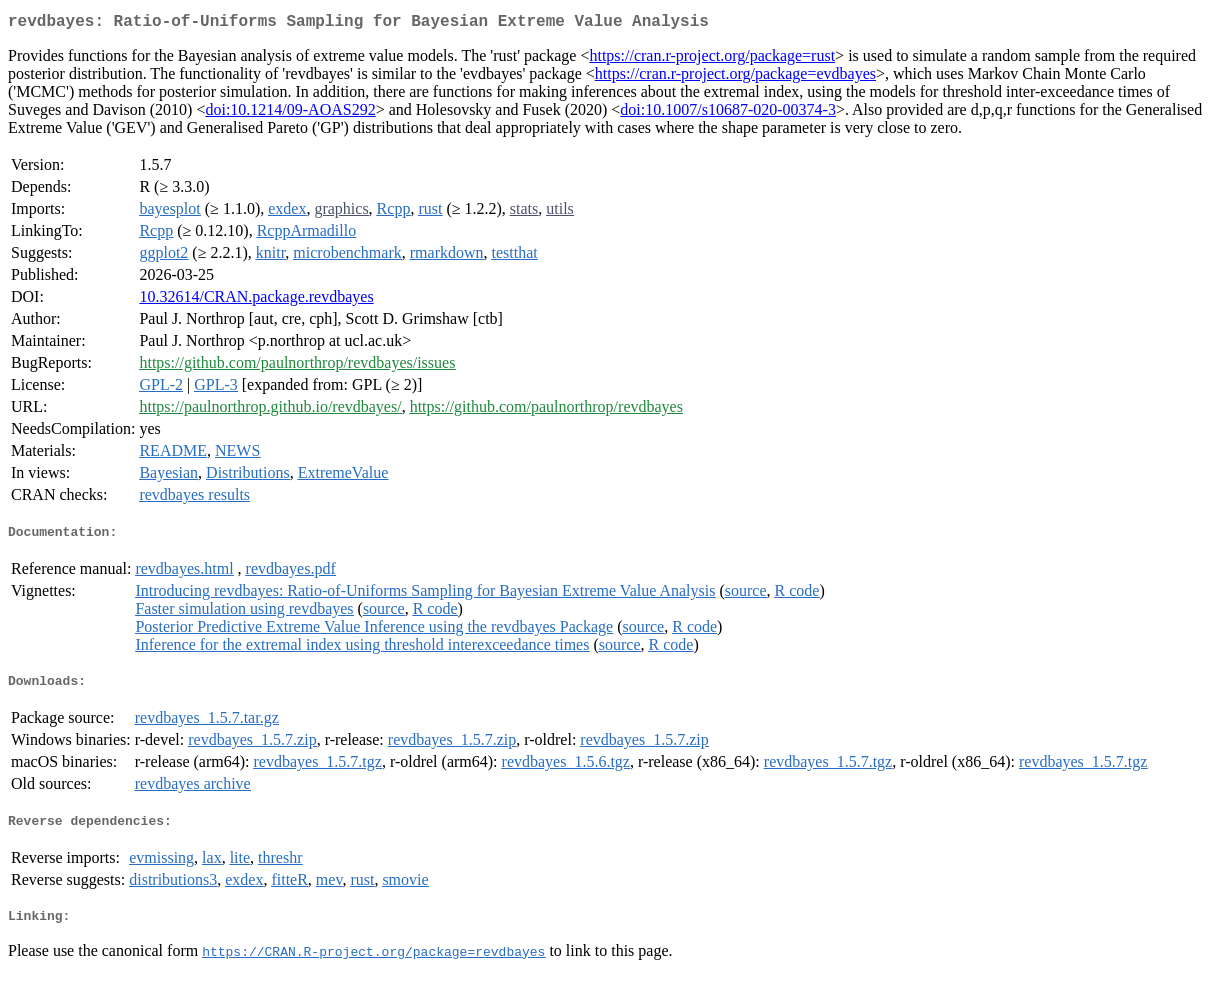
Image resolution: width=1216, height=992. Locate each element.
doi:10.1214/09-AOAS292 (290, 113)
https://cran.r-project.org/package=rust (712, 59)
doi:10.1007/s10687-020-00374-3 (728, 113)
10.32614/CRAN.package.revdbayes (256, 300)
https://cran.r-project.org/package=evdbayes (735, 77)
